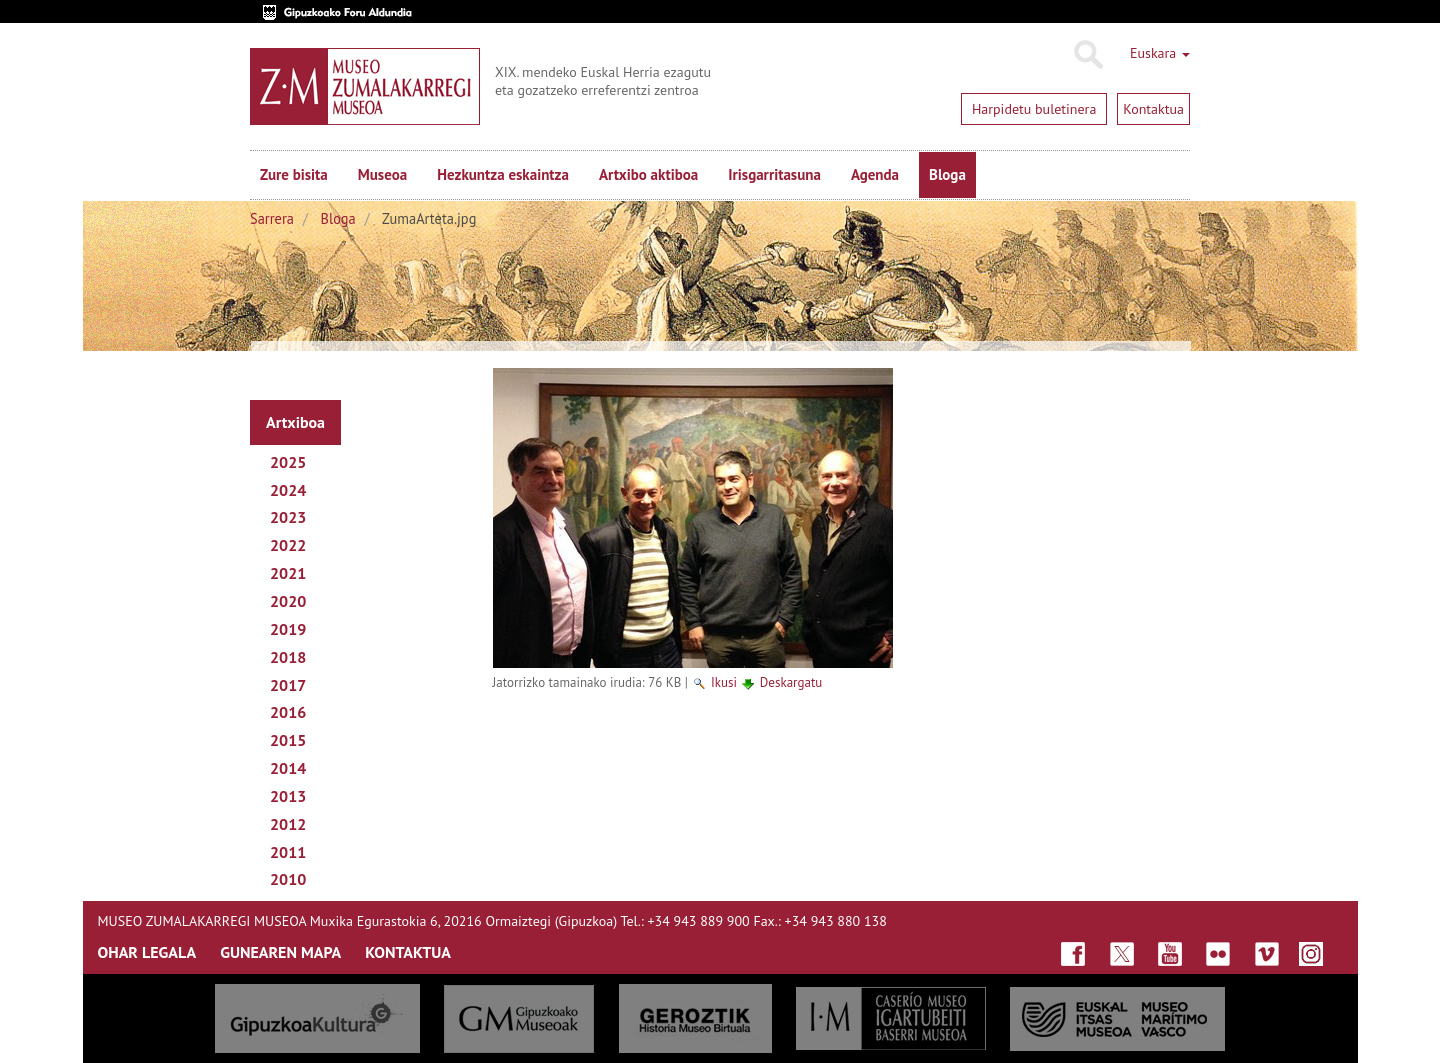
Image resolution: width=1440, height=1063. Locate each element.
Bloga (947, 174)
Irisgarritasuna (774, 174)
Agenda (875, 174)
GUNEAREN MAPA (280, 952)
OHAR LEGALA (147, 952)
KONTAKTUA (408, 952)
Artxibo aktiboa (648, 174)
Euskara (1160, 53)
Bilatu (1087, 55)
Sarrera (272, 218)
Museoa (382, 174)
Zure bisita (294, 174)
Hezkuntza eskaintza (503, 174)
